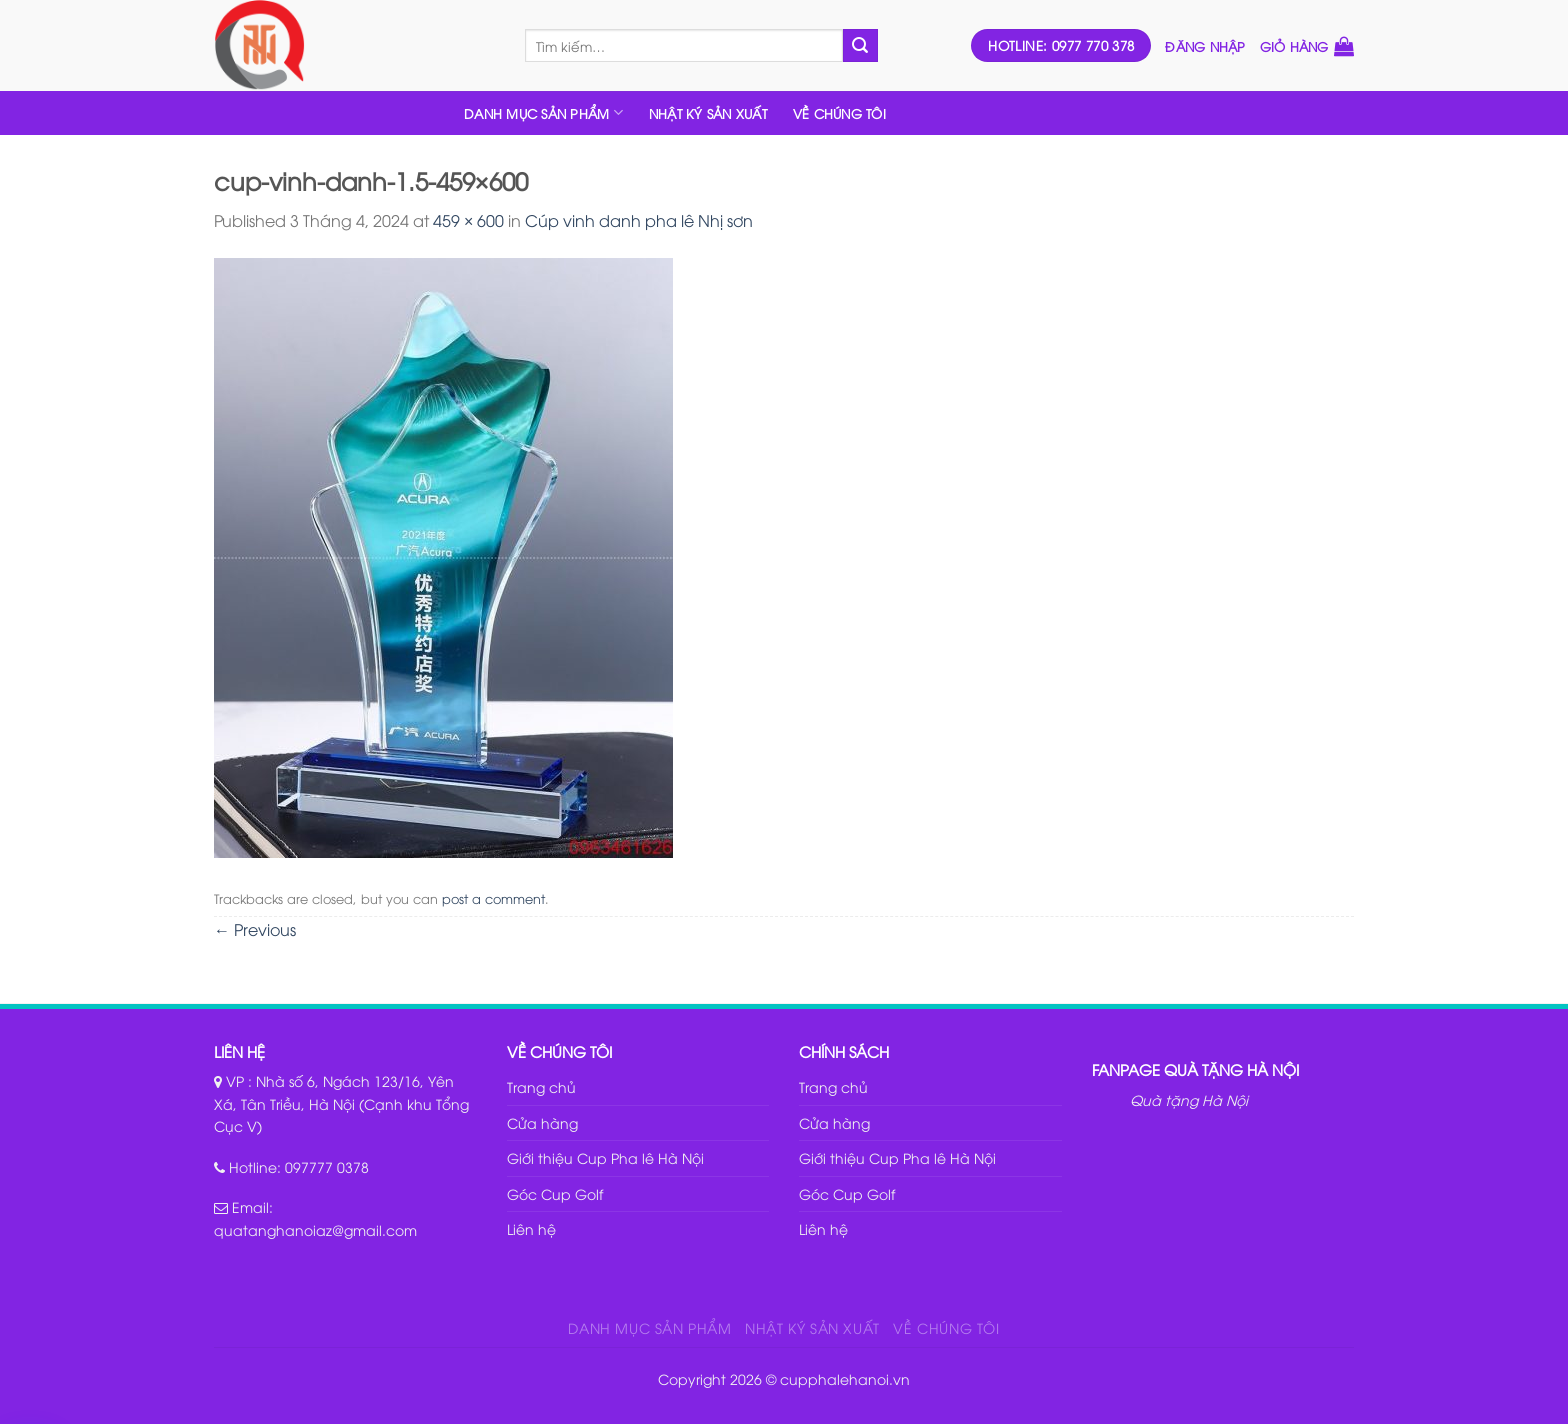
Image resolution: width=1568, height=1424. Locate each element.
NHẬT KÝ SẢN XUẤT (708, 113)
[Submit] (860, 46)
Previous (255, 929)
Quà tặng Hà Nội (1189, 1099)
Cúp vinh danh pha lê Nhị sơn (639, 220)
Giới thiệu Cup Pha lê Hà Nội (605, 1157)
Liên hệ (531, 1228)
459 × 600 (468, 220)
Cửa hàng (542, 1122)
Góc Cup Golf (555, 1193)
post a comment (493, 898)
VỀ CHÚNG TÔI (839, 113)
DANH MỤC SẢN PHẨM (543, 112)
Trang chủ (541, 1086)
